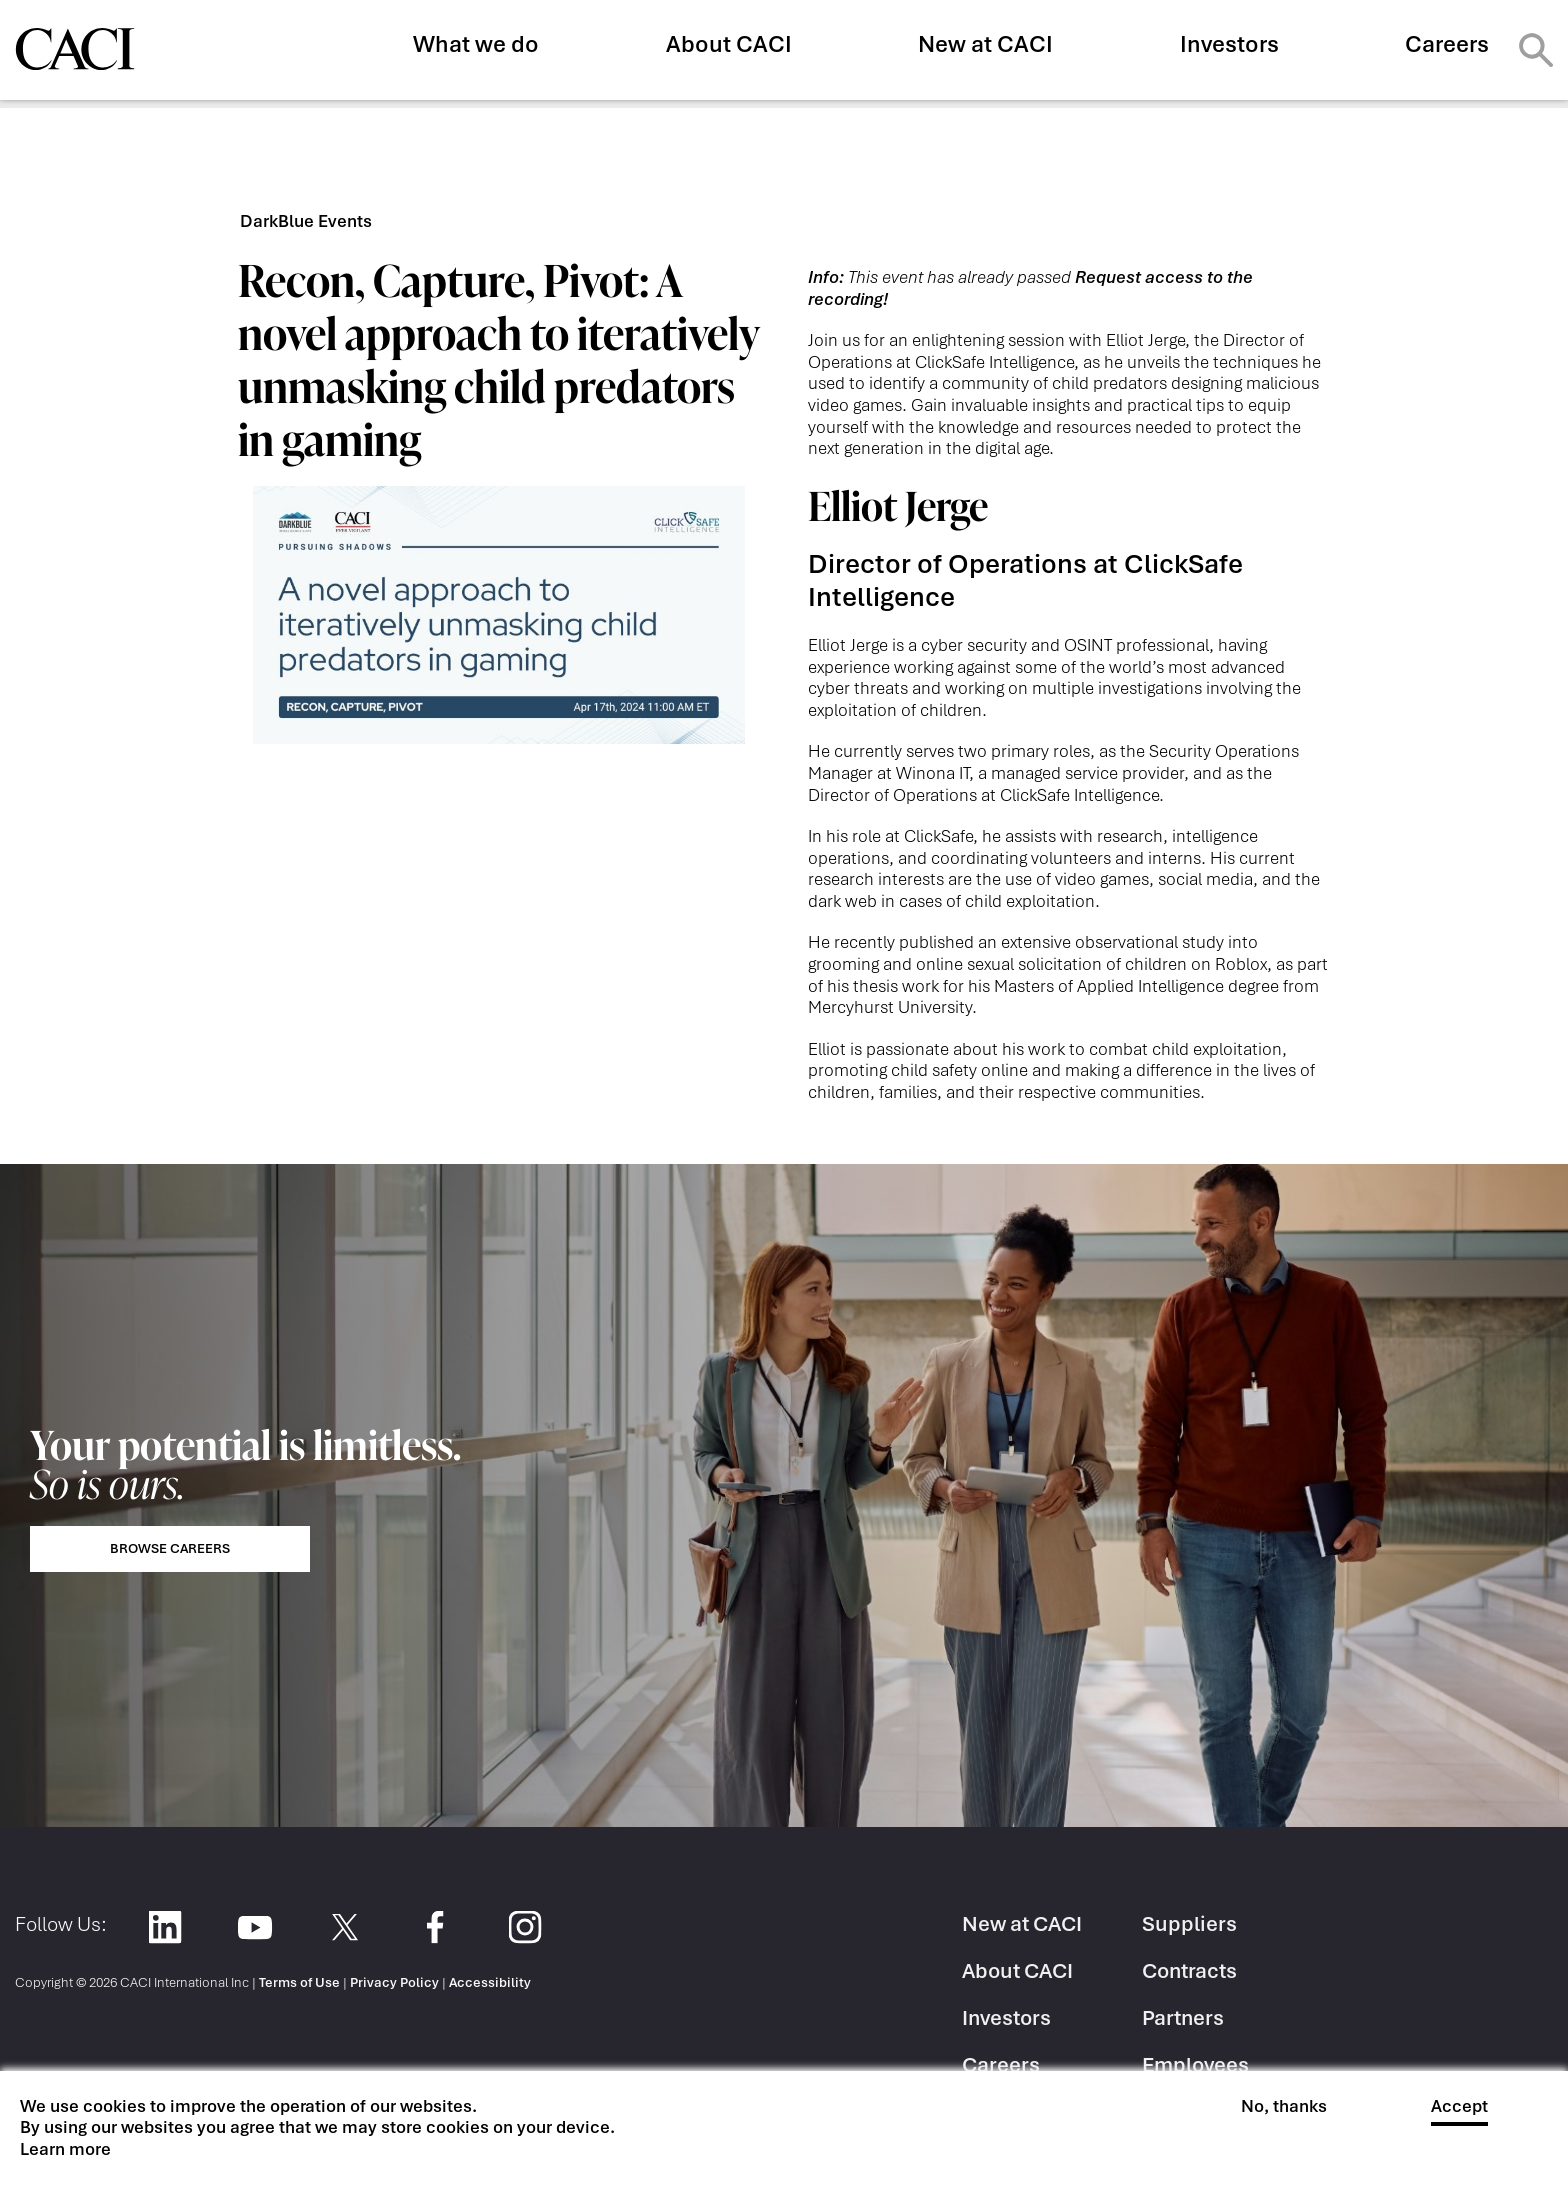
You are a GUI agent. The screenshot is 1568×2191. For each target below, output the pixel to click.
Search (1536, 50)
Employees (1195, 2064)
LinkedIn (164, 1927)
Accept (1459, 2106)
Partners (1183, 2017)
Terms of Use (299, 1982)
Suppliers (1189, 1923)
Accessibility (490, 1982)
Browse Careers (170, 1548)
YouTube (254, 1927)
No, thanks (1284, 2106)
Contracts (1189, 1970)
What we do (476, 44)
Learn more (65, 2149)
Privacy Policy (394, 1982)
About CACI (729, 44)
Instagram (524, 1927)
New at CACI (985, 44)
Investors (1229, 44)
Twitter (344, 1927)
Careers (1447, 44)
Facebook (434, 1927)
